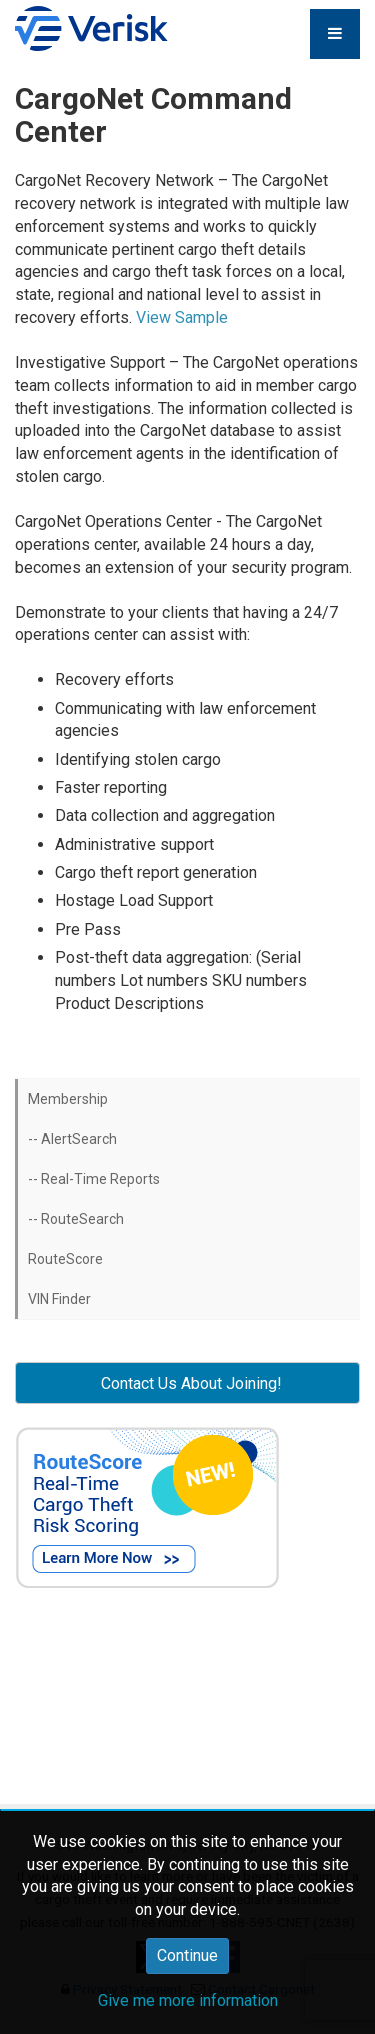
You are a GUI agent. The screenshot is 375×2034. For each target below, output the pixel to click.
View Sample (182, 317)
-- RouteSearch (76, 1219)
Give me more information (188, 2000)
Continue (187, 1955)
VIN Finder (59, 1299)
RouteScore (65, 1259)
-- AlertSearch (72, 1139)
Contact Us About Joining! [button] (187, 1383)
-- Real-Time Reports (94, 1179)
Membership (68, 1099)
